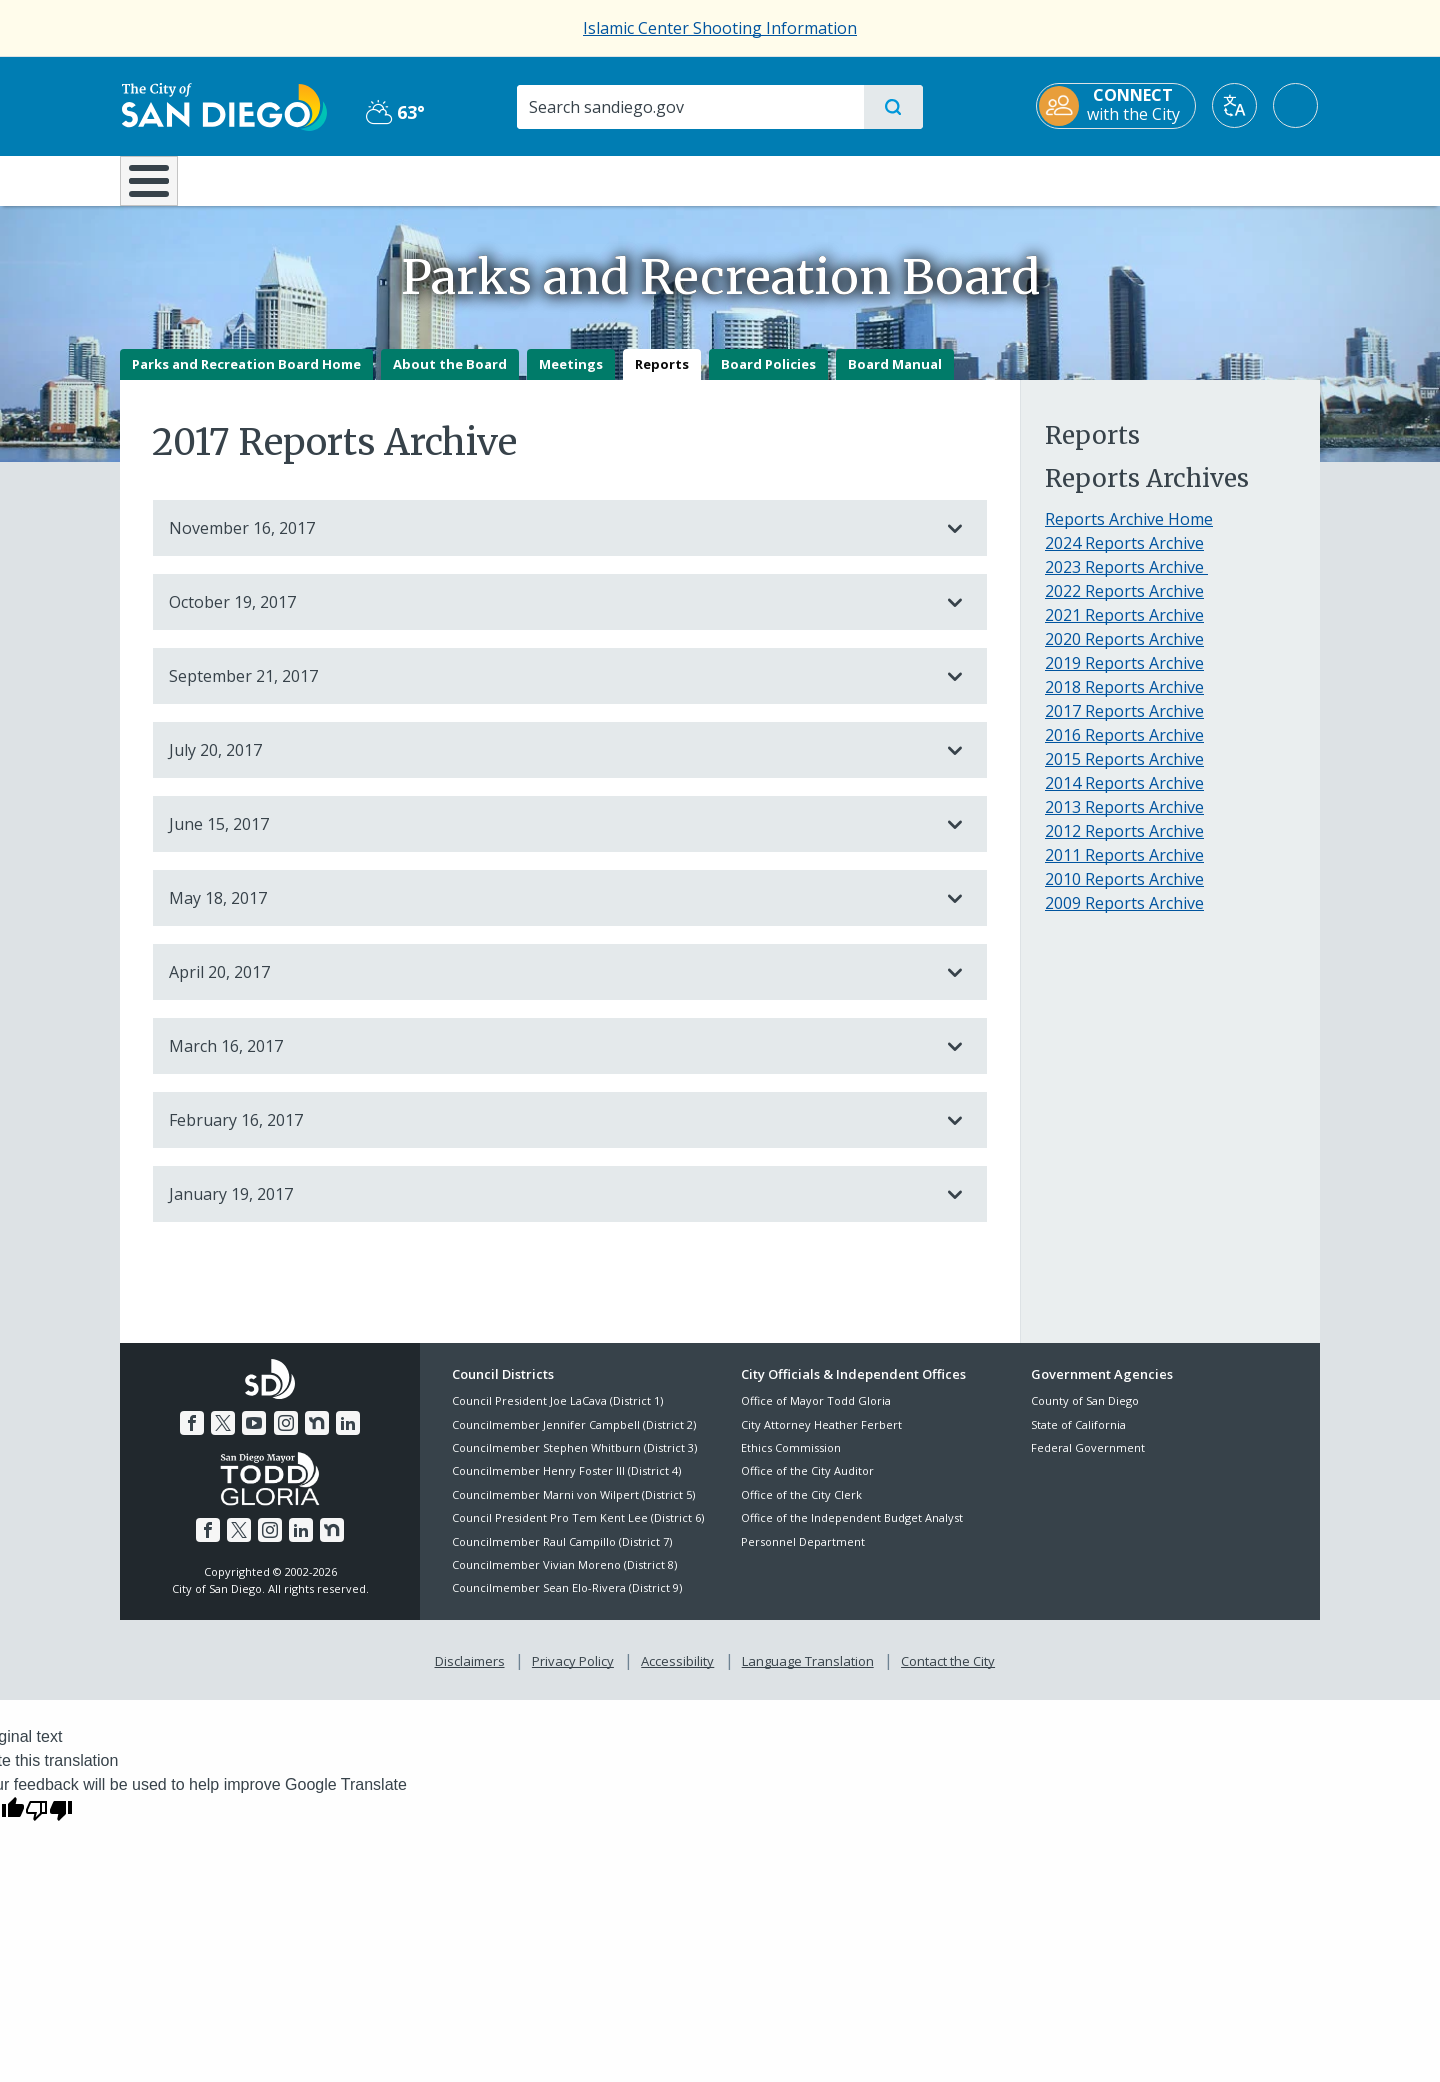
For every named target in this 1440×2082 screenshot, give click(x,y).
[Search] (689, 107)
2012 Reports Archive (1124, 845)
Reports (662, 378)
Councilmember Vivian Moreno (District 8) (564, 1578)
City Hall (1222, 179)
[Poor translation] (49, 1824)
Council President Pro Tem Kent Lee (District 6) (578, 1532)
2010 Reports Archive (1124, 893)
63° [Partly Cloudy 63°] (394, 112)
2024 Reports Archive (1124, 557)
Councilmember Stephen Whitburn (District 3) (574, 1461)
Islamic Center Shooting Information (720, 28)
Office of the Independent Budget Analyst (852, 1532)
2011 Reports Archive (1124, 869)
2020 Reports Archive (1124, 653)
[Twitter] (223, 1437)
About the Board (450, 378)
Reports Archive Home (1129, 533)
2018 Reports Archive (1124, 701)
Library (832, 179)
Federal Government (1088, 1461)
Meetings (571, 378)
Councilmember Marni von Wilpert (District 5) (573, 1508)
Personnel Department (803, 1555)
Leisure (289, 179)
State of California (1078, 1438)
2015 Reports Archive (1124, 773)
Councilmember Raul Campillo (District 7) (562, 1555)
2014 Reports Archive (1124, 797)
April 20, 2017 (550, 986)
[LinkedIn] (348, 1437)
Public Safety (1027, 179)
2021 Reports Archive (1124, 629)
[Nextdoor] (317, 1437)
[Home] (158, 188)
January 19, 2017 (550, 1208)
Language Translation (808, 1675)
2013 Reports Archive (1124, 821)
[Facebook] (192, 1437)
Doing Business (650, 179)
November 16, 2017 (550, 542)
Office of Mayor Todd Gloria (816, 1415)
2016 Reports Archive (1124, 749)
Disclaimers (470, 1675)
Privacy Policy (573, 1675)
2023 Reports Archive (1126, 581)
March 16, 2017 (550, 1060)
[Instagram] (286, 1437)
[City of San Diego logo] (222, 105)
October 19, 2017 (550, 616)
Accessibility (677, 1675)
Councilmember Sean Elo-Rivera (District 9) (567, 1602)
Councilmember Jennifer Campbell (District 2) (574, 1438)
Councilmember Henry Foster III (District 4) (566, 1485)
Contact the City (948, 1675)
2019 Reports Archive (1124, 677)
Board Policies (768, 378)
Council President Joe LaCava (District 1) (557, 1415)
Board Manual (895, 378)
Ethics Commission (791, 1461)
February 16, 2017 (550, 1134)
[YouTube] (254, 1437)
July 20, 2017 (550, 764)
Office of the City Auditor (807, 1485)
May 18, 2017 (550, 912)
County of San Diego (1085, 1415)
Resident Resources (473, 179)
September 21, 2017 (550, 690)
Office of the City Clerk (801, 1508)
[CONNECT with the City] (1118, 106)
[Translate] (1236, 105)
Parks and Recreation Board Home (246, 378)
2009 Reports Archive (1124, 917)
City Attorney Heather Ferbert (821, 1438)
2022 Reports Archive (1124, 605)
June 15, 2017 (550, 838)
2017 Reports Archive (1124, 725)
